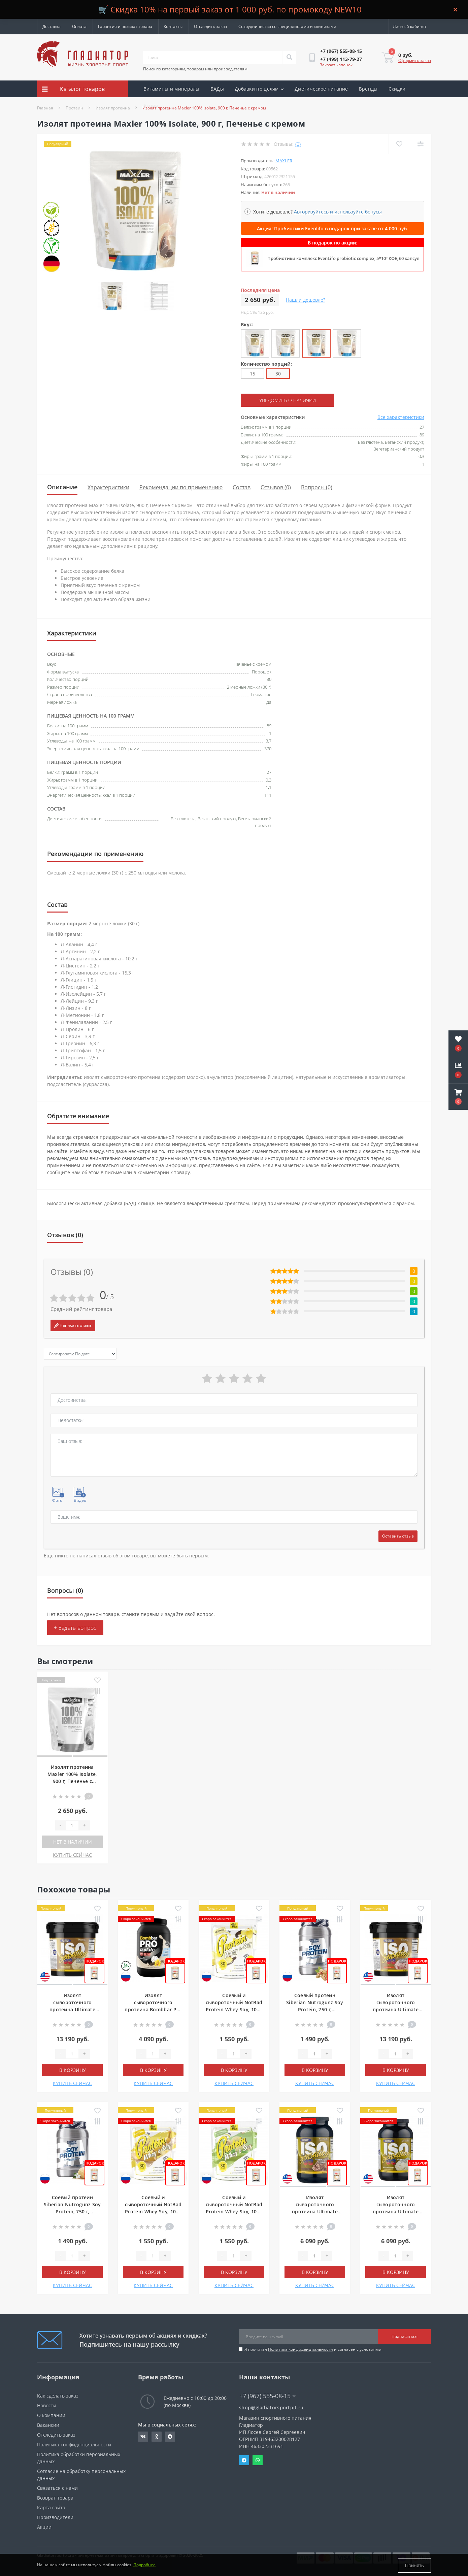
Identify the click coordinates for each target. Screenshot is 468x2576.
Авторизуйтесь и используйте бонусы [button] (338, 211)
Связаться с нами (57, 2487)
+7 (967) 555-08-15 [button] (267, 2396)
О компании (51, 2415)
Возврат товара (55, 2497)
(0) (298, 144)
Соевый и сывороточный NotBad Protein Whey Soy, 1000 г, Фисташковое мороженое (234, 2211)
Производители (55, 2517)
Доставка (51, 26)
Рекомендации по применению (181, 487)
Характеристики (108, 487)
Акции (151, 105)
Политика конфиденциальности (300, 2349)
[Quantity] (72, 1825)
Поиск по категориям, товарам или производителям (195, 69)
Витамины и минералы (171, 89)
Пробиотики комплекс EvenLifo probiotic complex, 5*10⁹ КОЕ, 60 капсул (343, 258)
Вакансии (48, 2424)
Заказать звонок (336, 65)
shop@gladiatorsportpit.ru (271, 2407)
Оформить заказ (414, 60)
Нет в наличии (72, 1841)
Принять (414, 2565)
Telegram (244, 2459)
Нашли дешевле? (305, 300)
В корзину (72, 2070)
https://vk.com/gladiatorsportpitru (143, 2436)
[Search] (289, 57)
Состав (241, 487)
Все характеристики (400, 417)
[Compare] (420, 144)
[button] (458, 1097)
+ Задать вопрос (75, 1627)
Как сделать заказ (57, 2395)
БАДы (217, 89)
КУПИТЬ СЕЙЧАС (72, 1854)
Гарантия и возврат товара (125, 26)
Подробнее (144, 2565)
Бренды (368, 89)
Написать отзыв (73, 1325)
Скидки (397, 89)
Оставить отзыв (398, 1536)
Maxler (283, 161)
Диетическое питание (321, 89)
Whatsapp (258, 2459)
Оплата (79, 26)
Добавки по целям (259, 89)
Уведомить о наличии (282, 400)
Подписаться (404, 2336)
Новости (46, 2405)
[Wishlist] (399, 144)
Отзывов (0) (276, 487)
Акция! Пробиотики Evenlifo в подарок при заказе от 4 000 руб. (332, 228)
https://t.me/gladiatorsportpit (170, 2436)
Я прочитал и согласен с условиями (312, 2349)
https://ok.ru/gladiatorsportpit (156, 2436)
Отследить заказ (210, 26)
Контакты (173, 26)
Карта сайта (51, 2507)
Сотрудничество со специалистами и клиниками (287, 26)
